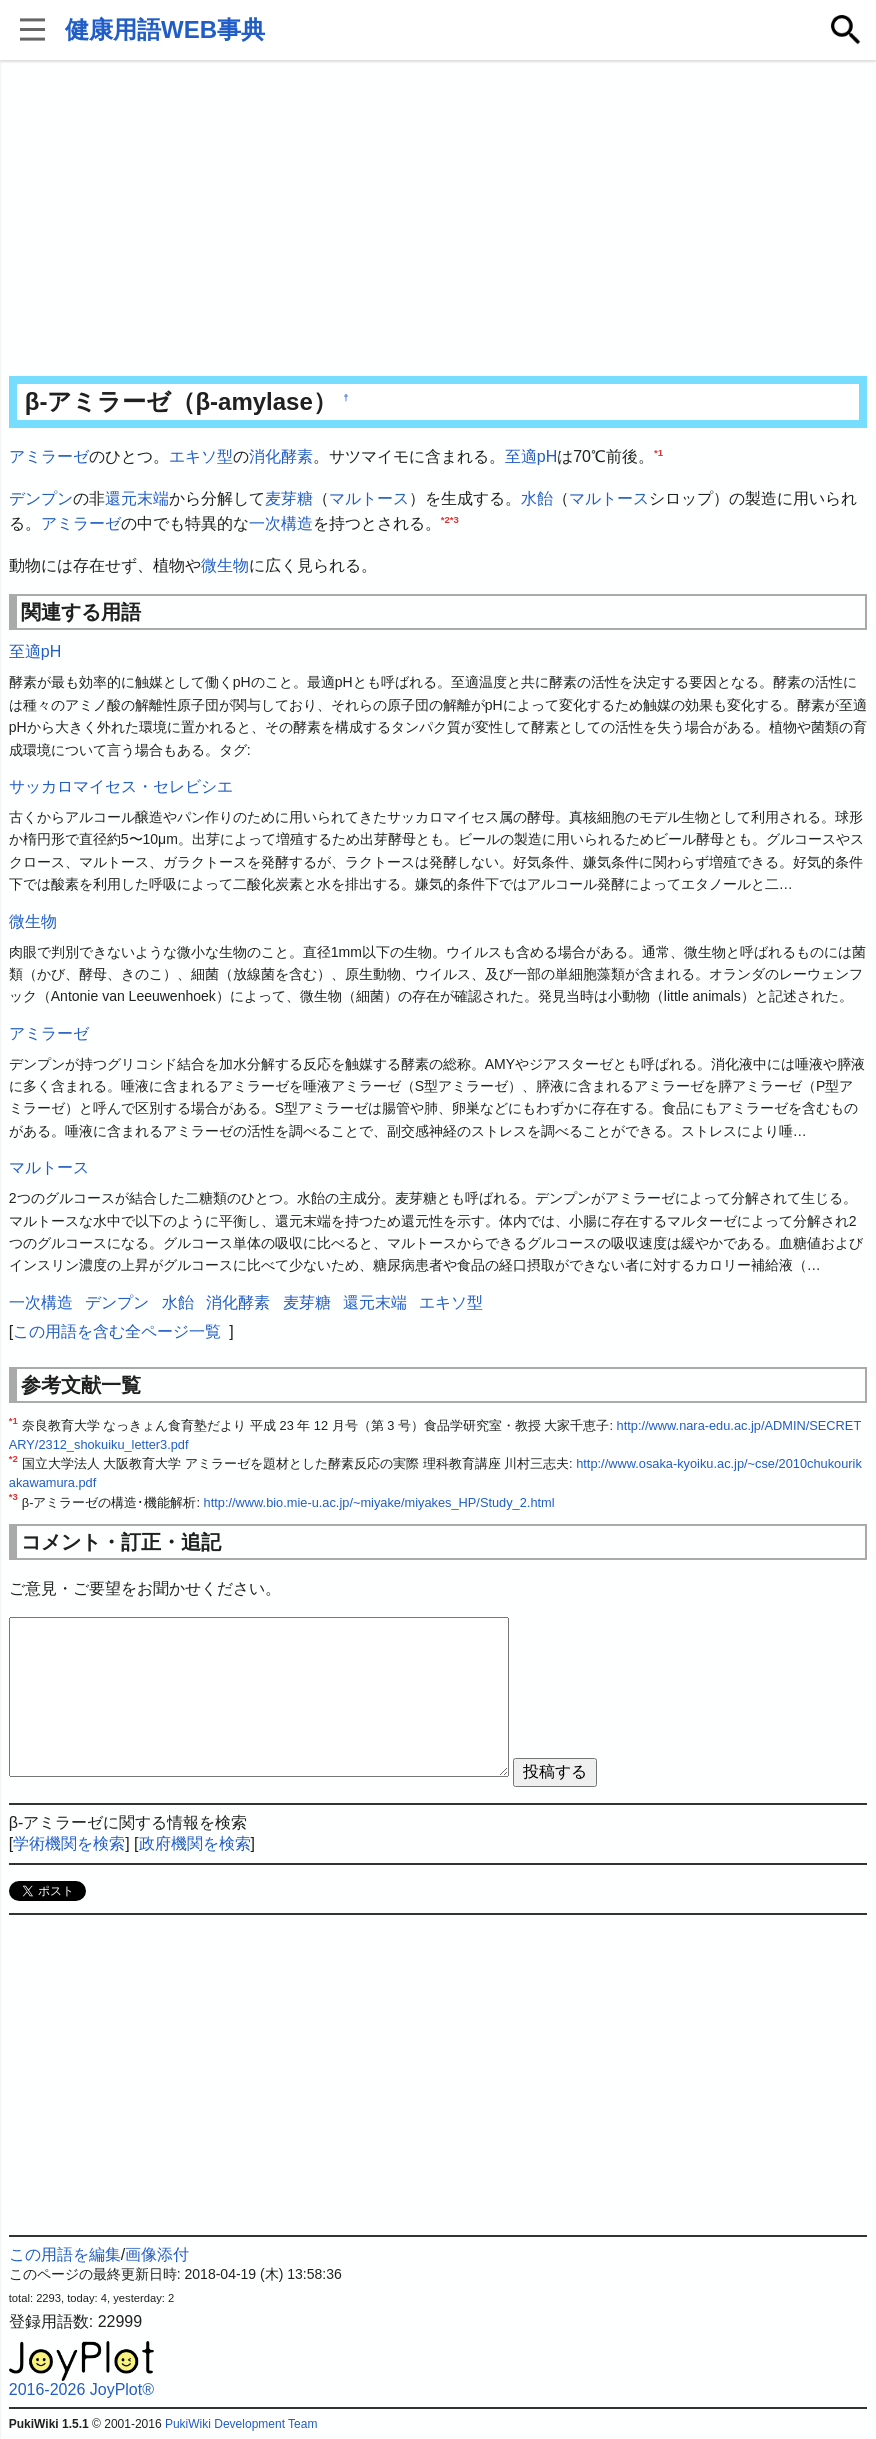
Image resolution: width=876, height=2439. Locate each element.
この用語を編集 (65, 2254)
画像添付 (157, 2254)
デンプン (41, 498)
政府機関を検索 (195, 1843)
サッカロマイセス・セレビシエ (121, 786)
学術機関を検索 (69, 1843)
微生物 (225, 565)
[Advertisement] (438, 220)
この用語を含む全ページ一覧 (117, 1331)
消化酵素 (281, 456)
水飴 (537, 498)
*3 (454, 519)
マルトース (369, 498)
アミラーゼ (49, 456)
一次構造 (281, 523)
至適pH (531, 456)
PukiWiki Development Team (241, 2424)
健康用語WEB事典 (165, 29)
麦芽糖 (289, 498)
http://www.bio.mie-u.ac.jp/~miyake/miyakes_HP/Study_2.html (379, 1502)
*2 (445, 519)
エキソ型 (201, 456)
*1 (658, 452)
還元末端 (137, 498)
